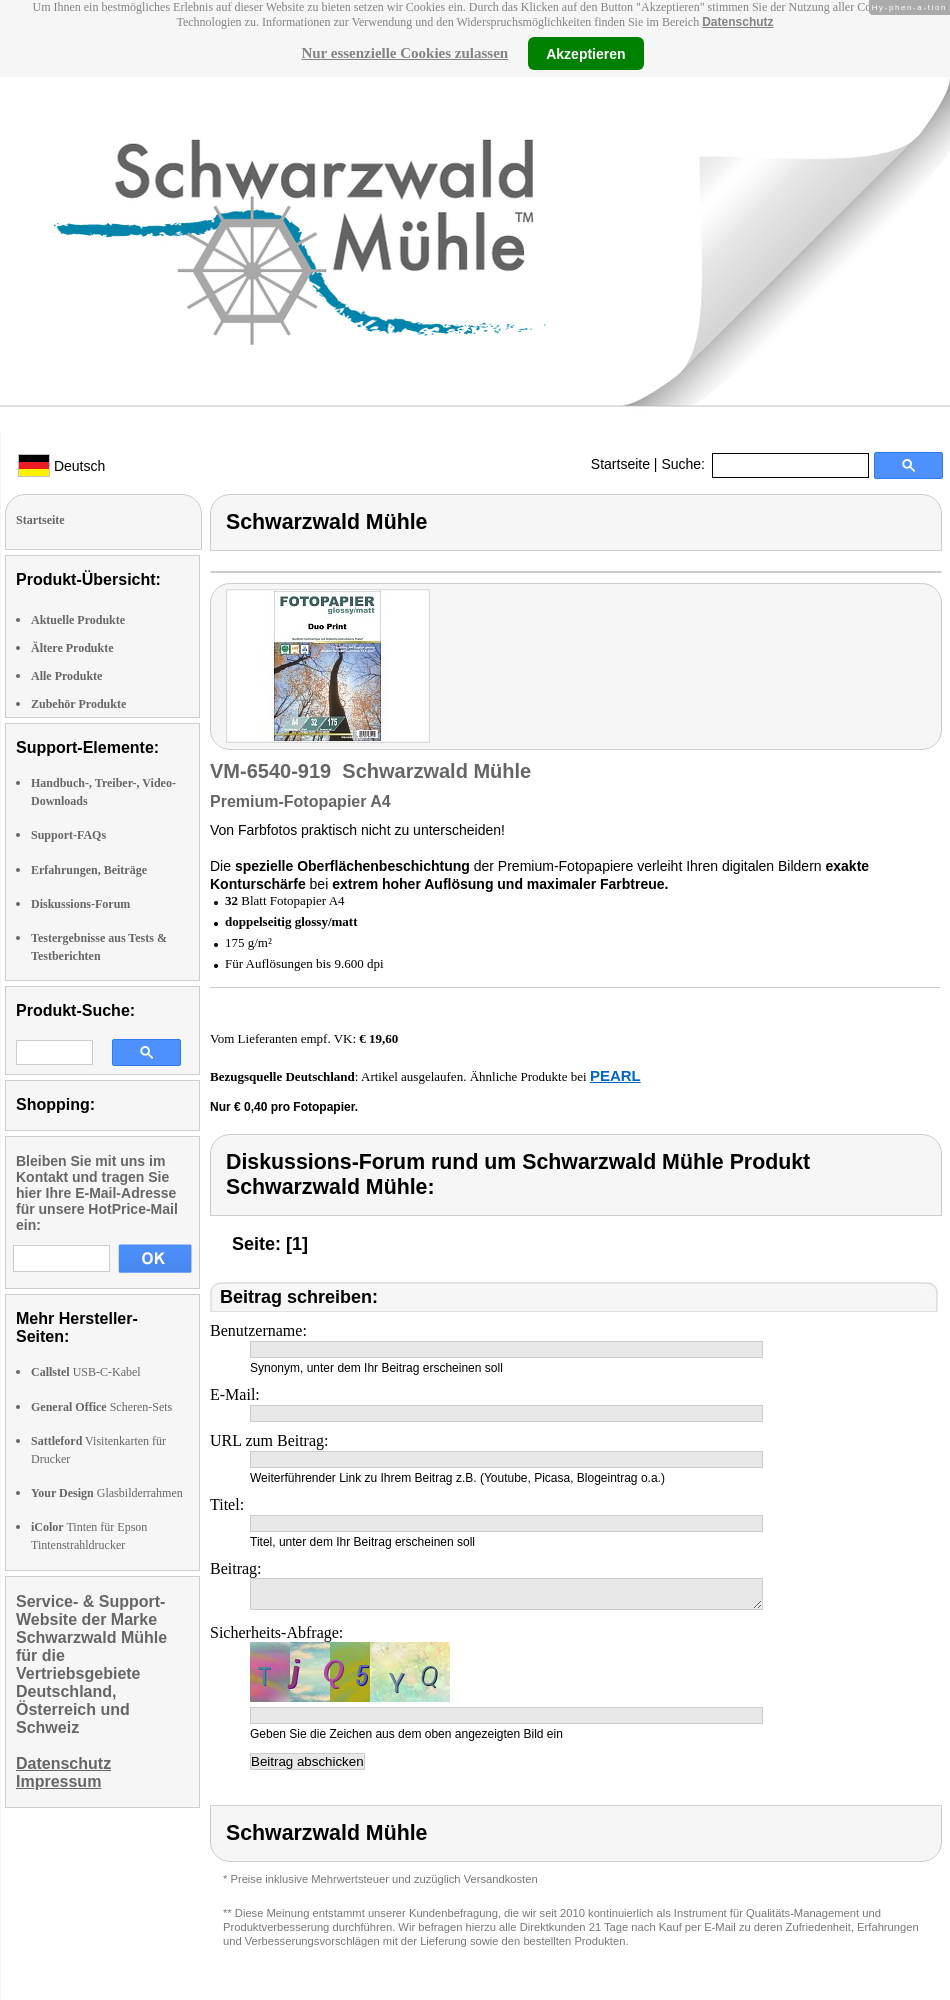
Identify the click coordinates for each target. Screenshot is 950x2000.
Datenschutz (737, 22)
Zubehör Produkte (78, 704)
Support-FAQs (68, 835)
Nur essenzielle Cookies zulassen (404, 53)
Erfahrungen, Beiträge (89, 870)
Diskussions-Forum (80, 904)
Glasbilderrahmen (107, 1493)
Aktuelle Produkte (78, 620)
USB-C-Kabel (86, 1372)
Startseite (620, 464)
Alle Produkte (66, 676)
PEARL (615, 1075)
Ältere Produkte (72, 648)
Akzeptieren (585, 53)
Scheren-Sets (101, 1407)
